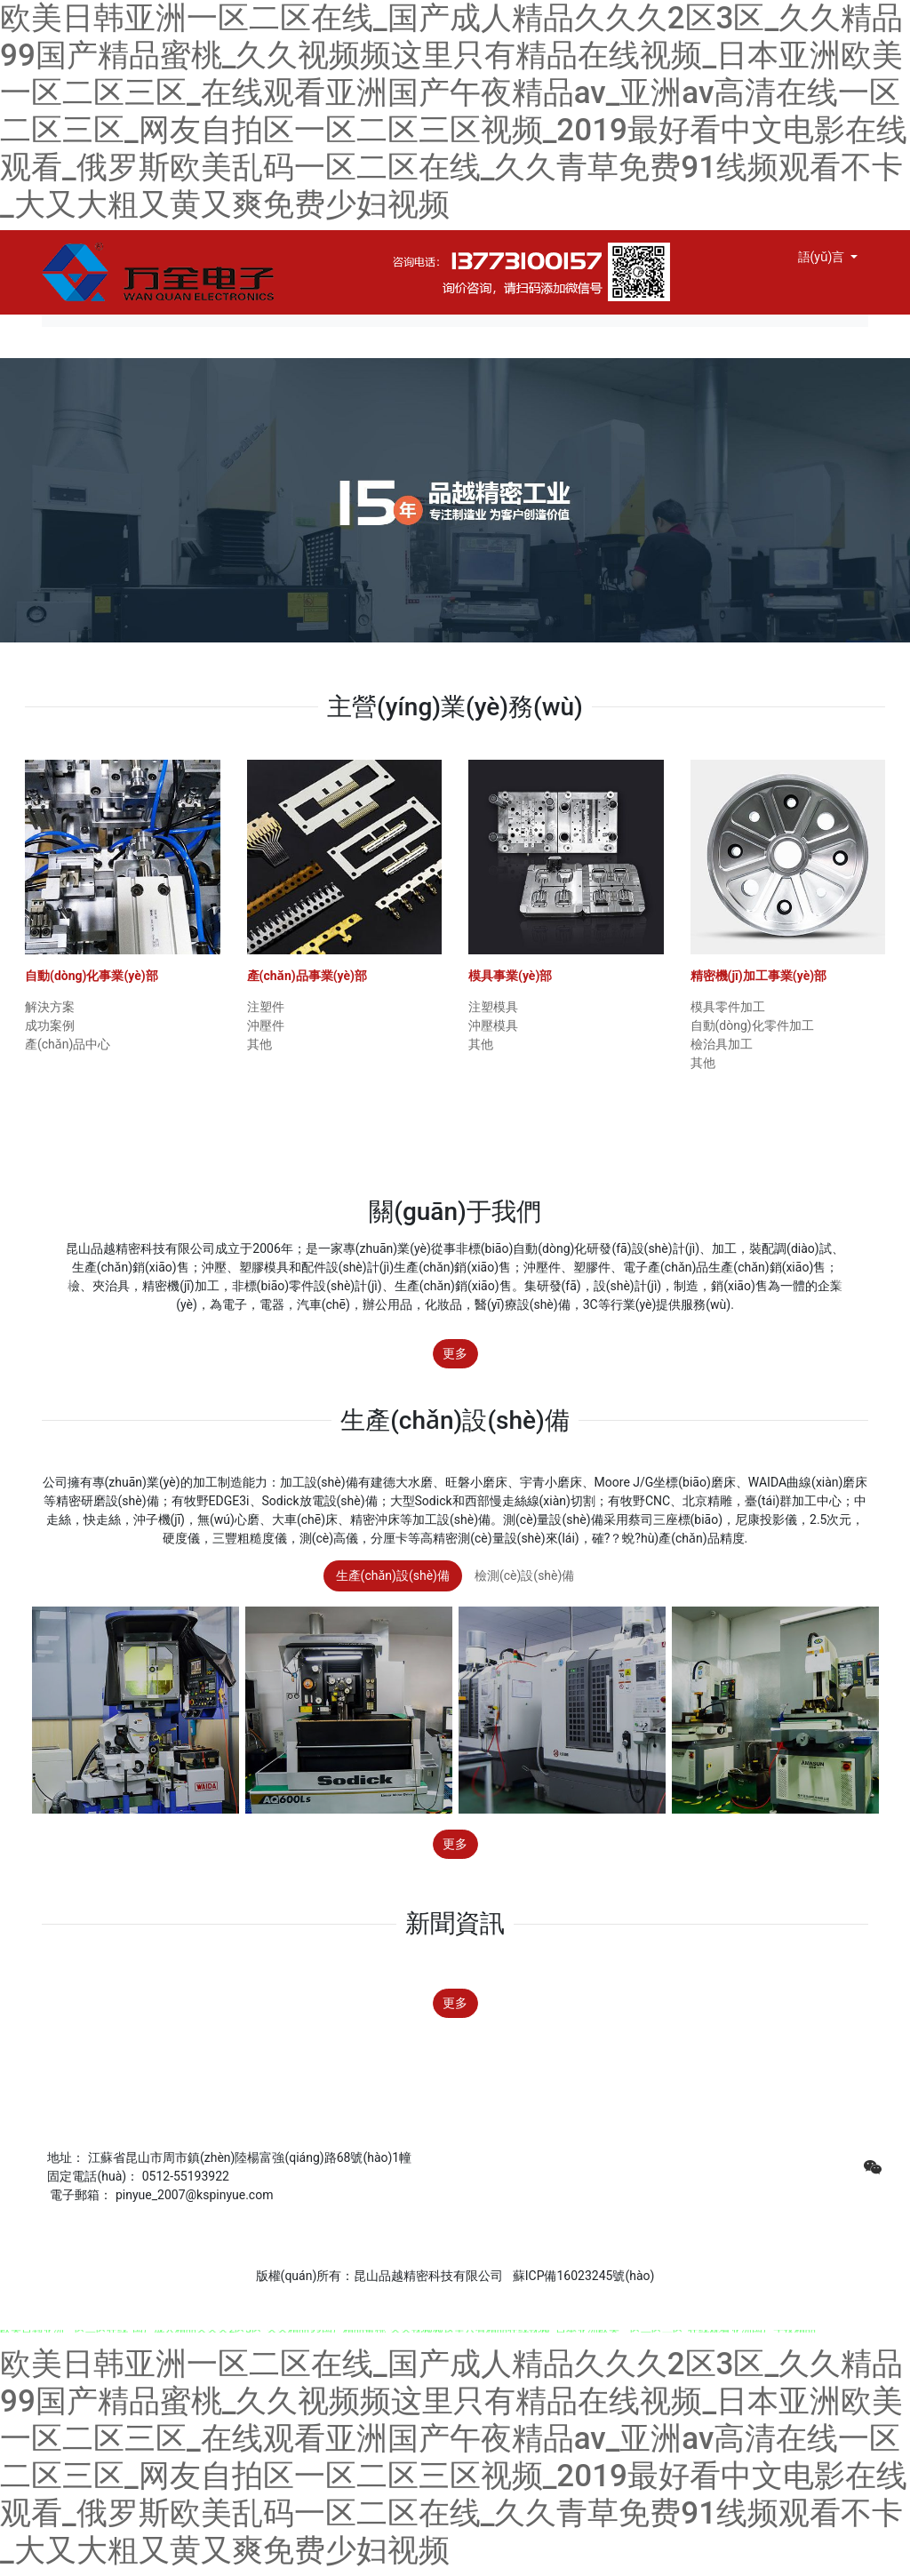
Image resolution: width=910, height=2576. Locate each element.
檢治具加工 (721, 1044)
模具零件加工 (727, 1007)
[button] (68, 1288)
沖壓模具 (493, 1025)
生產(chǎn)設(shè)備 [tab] (393, 1575)
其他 (259, 1044)
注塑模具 (493, 1007)
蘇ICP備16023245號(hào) (581, 2276)
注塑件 (265, 1007)
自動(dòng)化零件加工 (752, 1025)
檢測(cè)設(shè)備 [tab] (524, 1575)
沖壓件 (265, 1025)
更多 (455, 1353)
